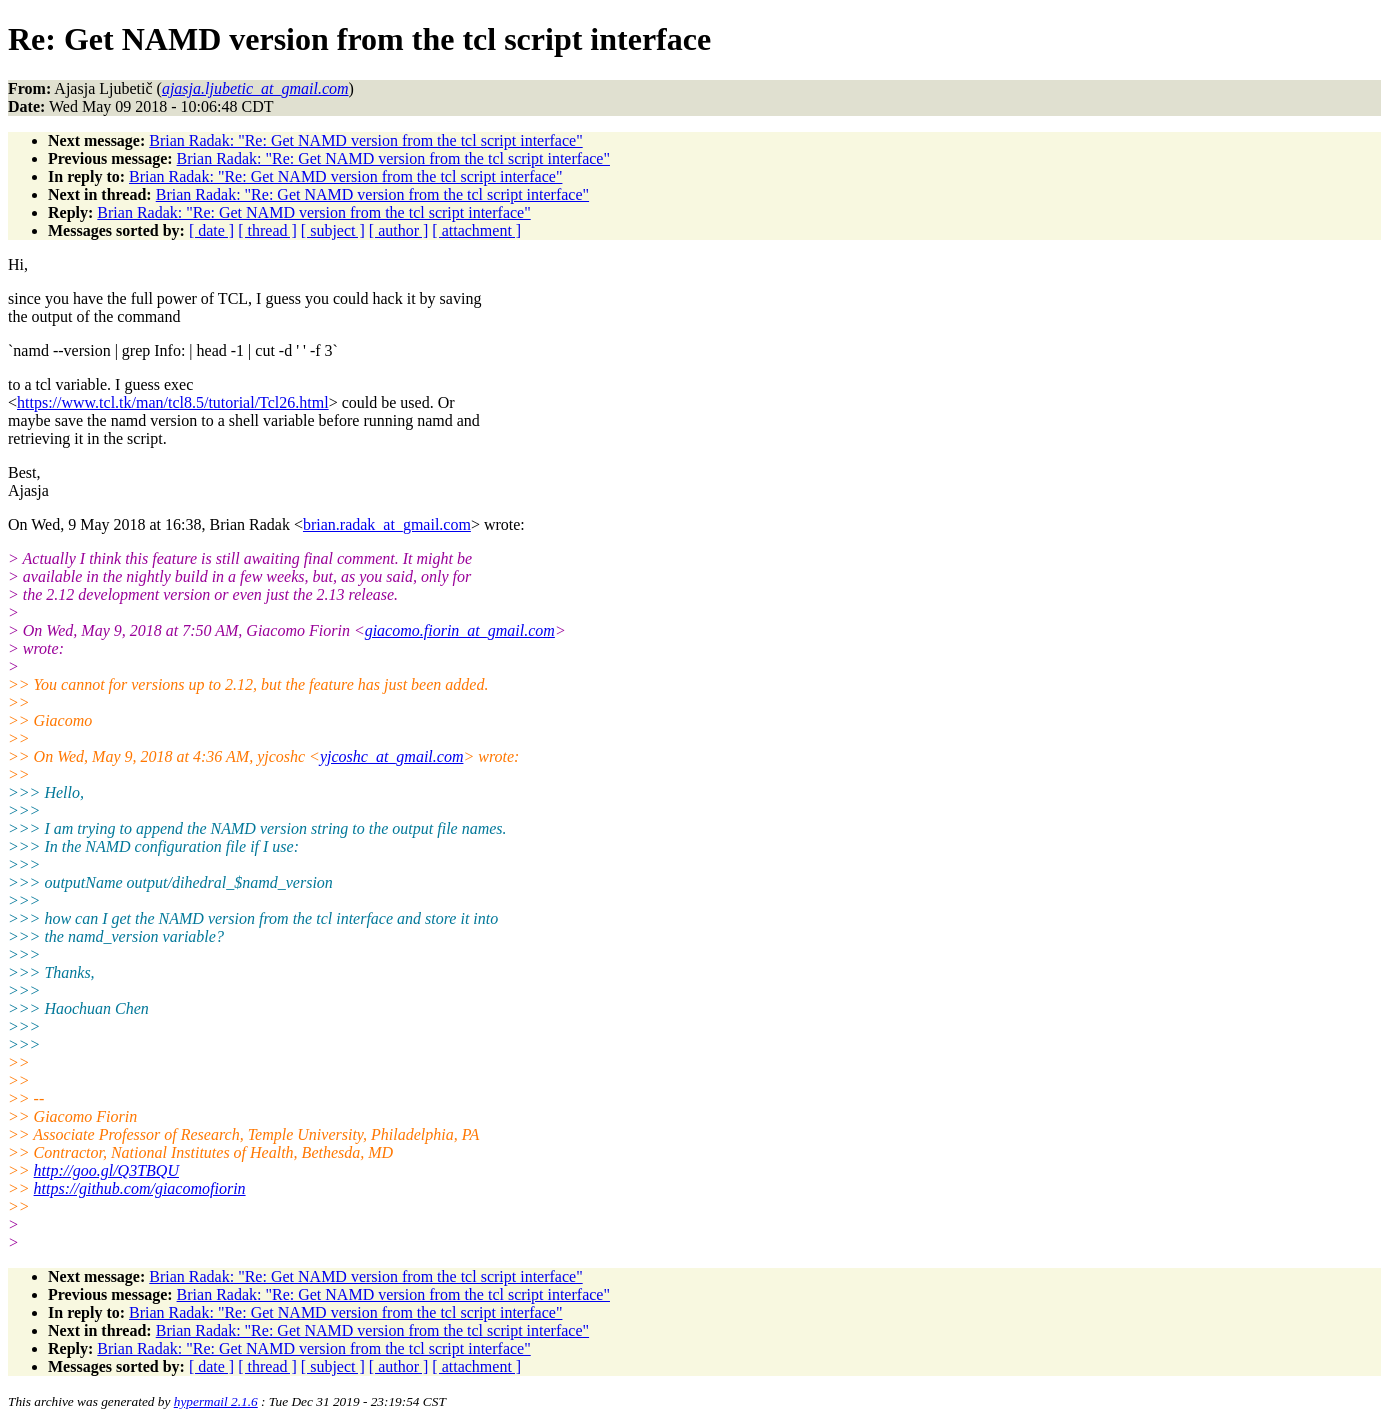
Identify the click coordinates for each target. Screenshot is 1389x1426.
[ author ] (399, 230)
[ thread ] (267, 230)
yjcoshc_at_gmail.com (392, 756)
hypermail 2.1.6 (216, 1401)
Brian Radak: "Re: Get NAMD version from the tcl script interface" (365, 140)
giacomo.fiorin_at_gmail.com (460, 630)
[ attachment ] (476, 230)
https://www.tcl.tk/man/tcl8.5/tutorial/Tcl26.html (173, 402)
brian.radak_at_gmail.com (387, 524)
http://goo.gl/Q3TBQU (106, 1170)
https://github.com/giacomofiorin (140, 1188)
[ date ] (211, 230)
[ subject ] (333, 230)
